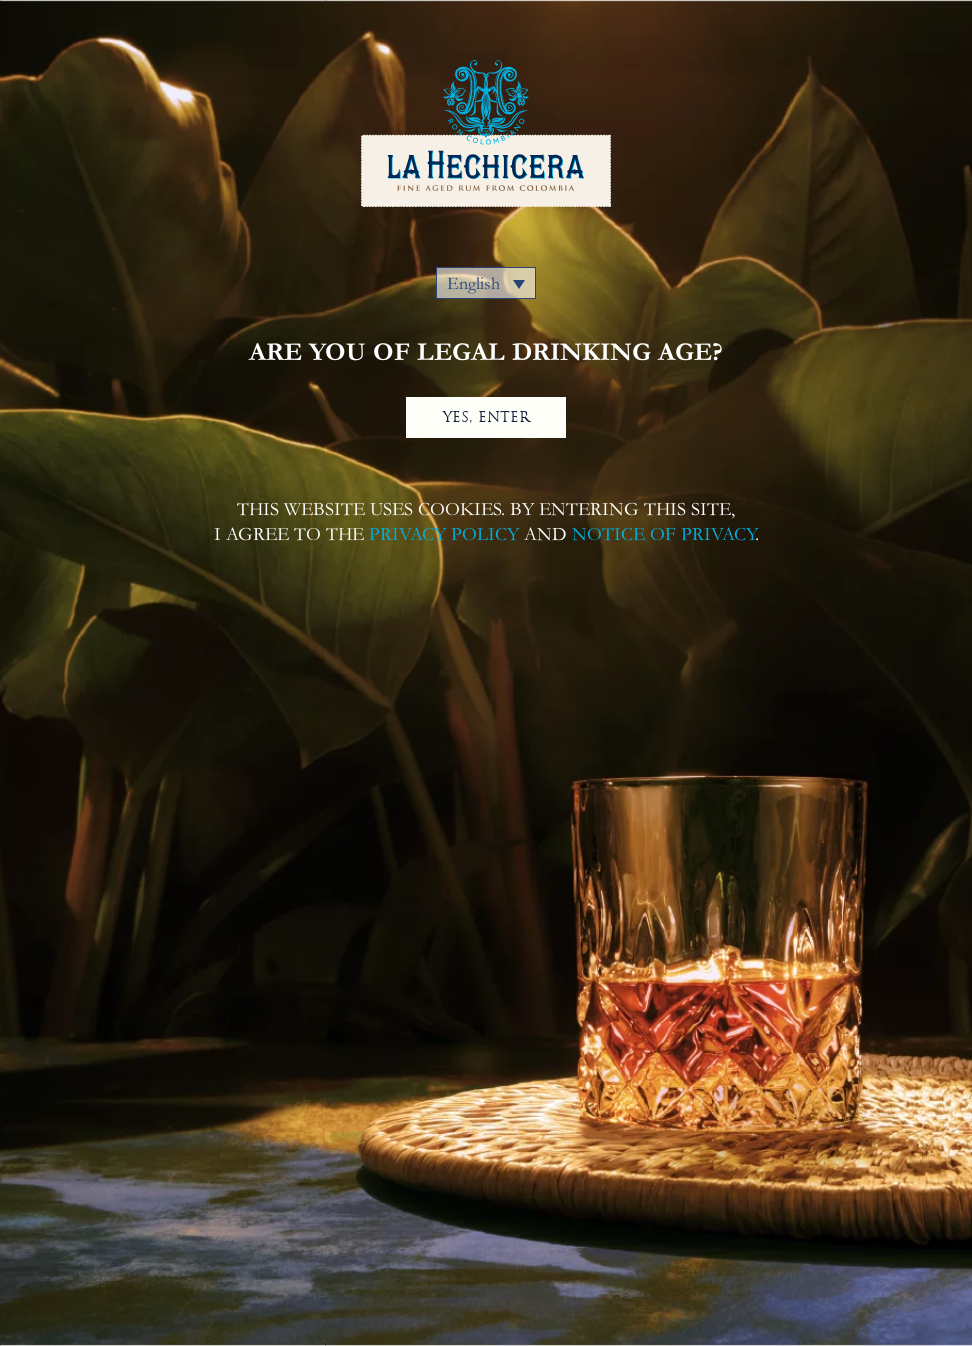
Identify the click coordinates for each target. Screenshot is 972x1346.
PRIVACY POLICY (444, 534)
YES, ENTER (486, 417)
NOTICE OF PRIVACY (663, 534)
